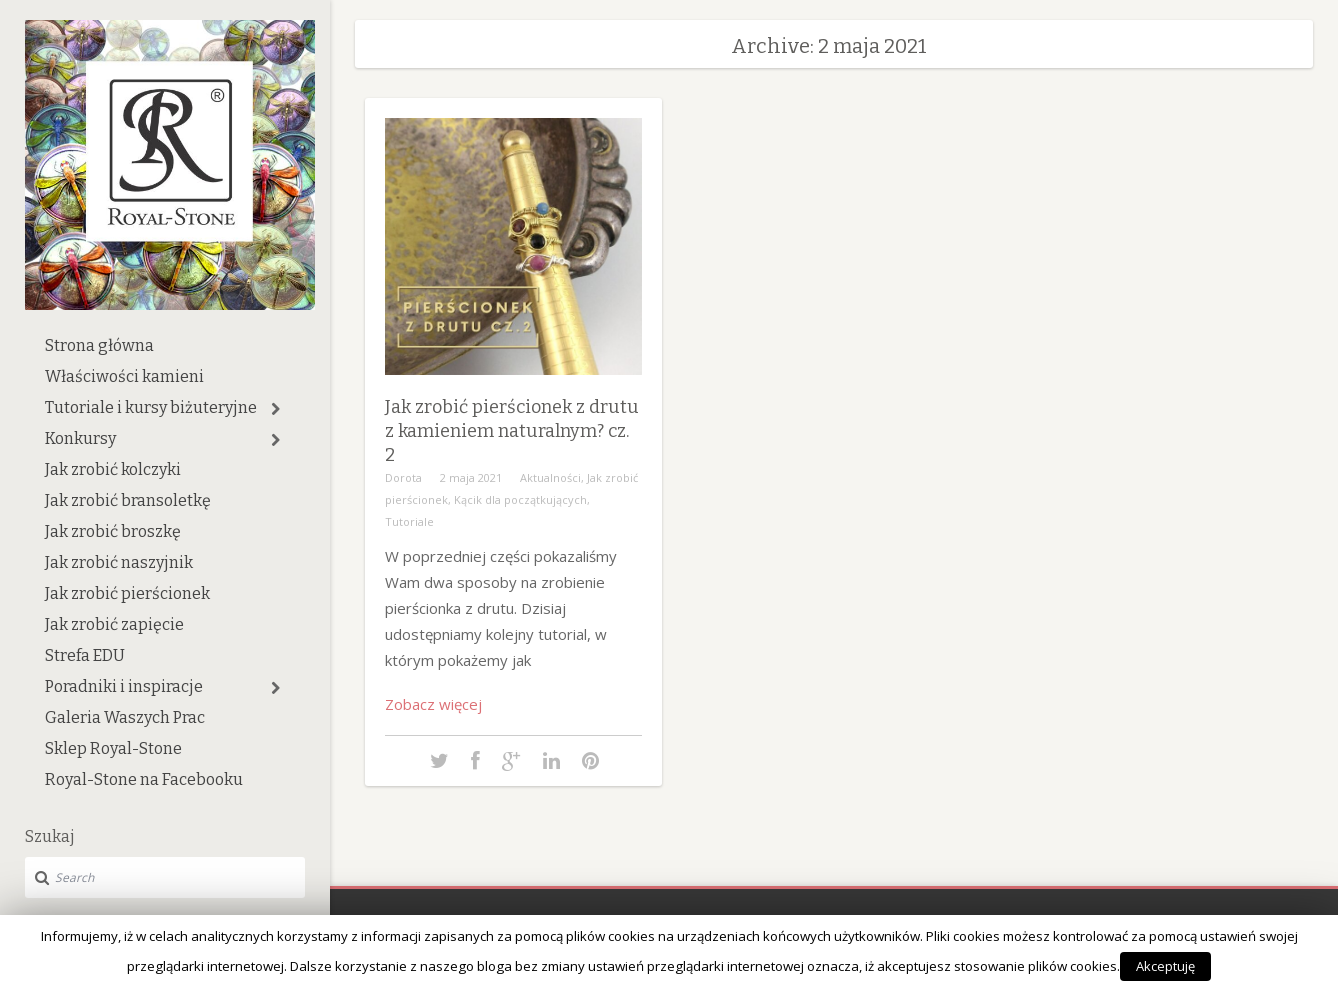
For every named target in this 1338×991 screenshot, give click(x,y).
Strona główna (99, 345)
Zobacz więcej (433, 704)
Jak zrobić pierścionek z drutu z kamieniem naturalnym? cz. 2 (512, 431)
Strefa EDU (85, 655)
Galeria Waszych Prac (125, 717)
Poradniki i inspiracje (124, 686)
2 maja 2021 (471, 477)
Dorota (403, 477)
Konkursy (80, 438)
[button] (275, 409)
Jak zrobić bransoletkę (128, 500)
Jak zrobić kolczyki (113, 469)
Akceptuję (1165, 966)
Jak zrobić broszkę (113, 531)
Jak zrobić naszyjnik (119, 562)
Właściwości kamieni (124, 376)
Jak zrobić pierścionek (127, 593)
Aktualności (550, 477)
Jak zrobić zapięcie (114, 624)
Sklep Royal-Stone (113, 748)
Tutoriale (409, 521)
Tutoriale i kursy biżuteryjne (151, 407)
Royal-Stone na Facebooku (144, 779)
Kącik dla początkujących (520, 499)
